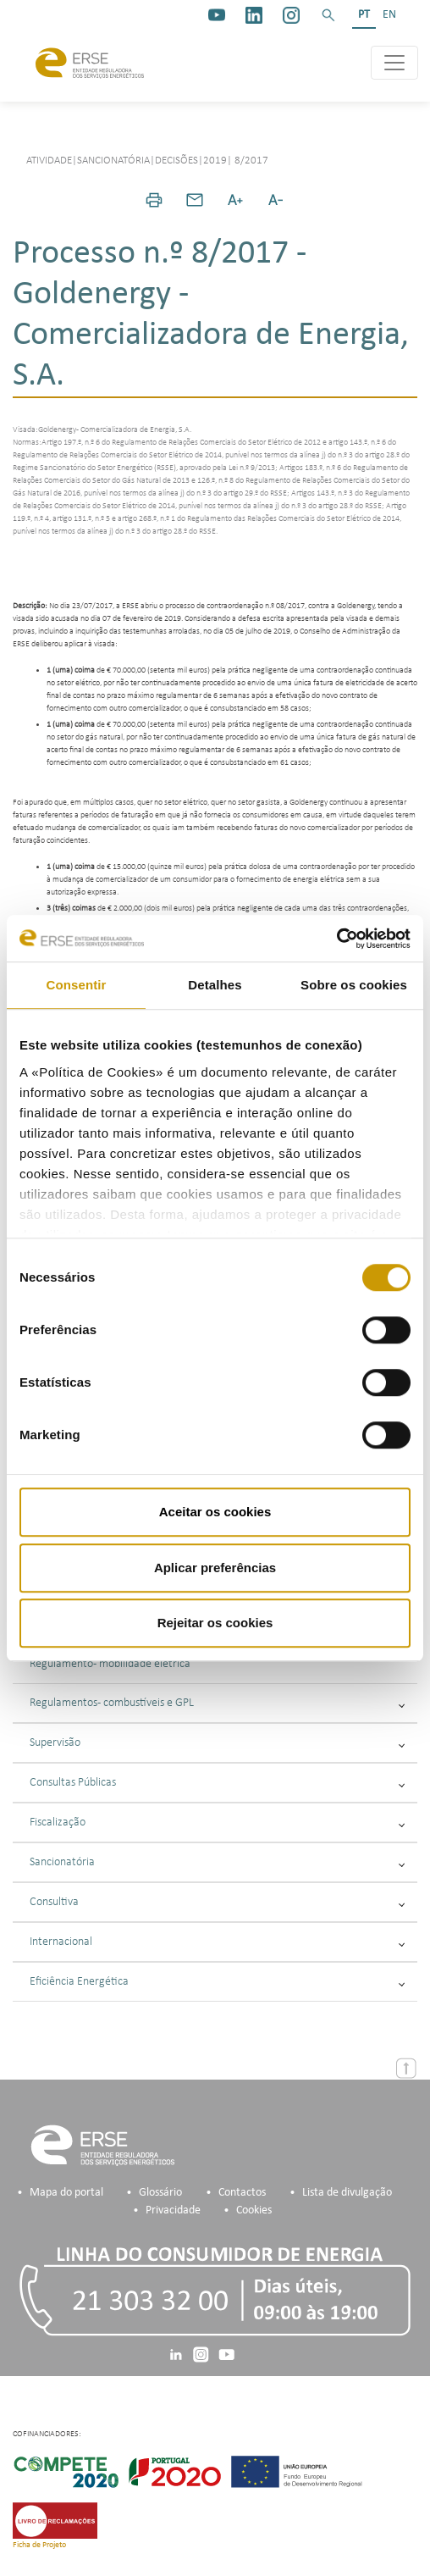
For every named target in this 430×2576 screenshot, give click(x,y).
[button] (328, 15)
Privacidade (173, 2210)
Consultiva (217, 1902)
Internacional (217, 1942)
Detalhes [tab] (214, 985)
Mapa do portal (66, 2192)
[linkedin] (253, 15)
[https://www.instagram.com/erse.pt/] (291, 15)
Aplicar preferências (215, 1567)
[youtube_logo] (216, 15)
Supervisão (217, 1743)
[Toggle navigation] (394, 63)
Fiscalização (217, 1822)
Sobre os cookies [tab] (353, 985)
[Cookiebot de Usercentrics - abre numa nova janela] (336, 939)
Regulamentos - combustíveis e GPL (217, 1703)
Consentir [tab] (77, 985)
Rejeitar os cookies (215, 1622)
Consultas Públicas (217, 1782)
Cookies (254, 2210)
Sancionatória (217, 1862)
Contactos (242, 2192)
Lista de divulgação (347, 2192)
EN (389, 14)
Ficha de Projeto (39, 2545)
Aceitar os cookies (215, 1511)
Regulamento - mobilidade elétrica (110, 1664)
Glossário (160, 2192)
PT (364, 14)
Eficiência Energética (217, 1981)
